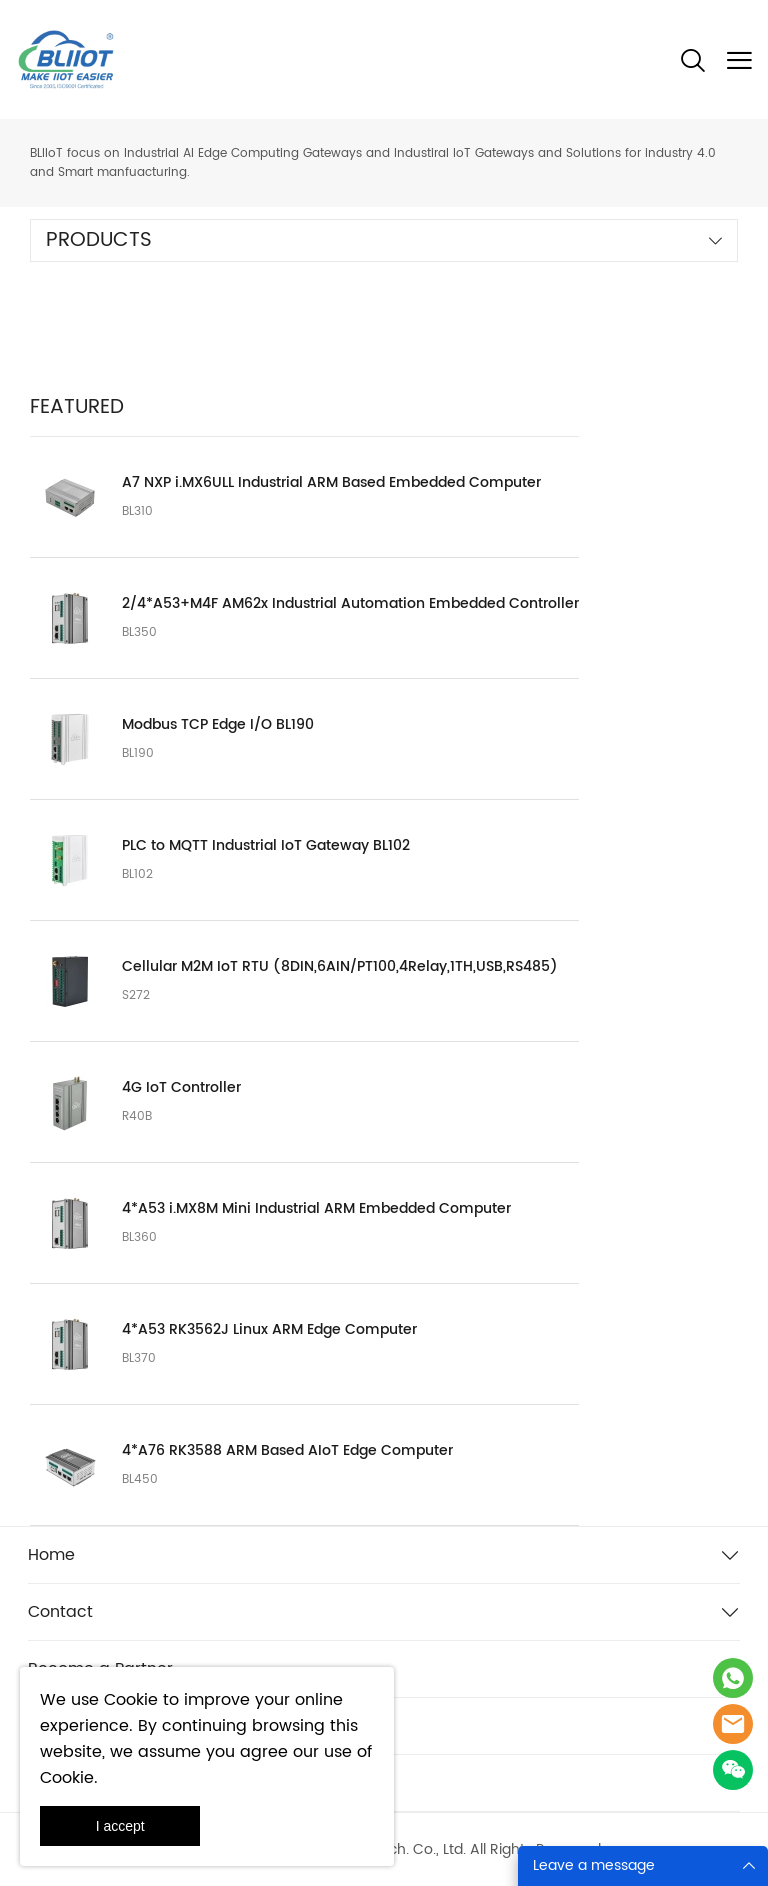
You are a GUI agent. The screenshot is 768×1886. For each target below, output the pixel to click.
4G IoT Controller (181, 1088)
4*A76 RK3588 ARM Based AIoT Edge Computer (287, 1451)
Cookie (131, 1700)
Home (51, 1555)
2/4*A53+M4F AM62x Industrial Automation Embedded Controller (350, 604)
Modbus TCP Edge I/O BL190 (218, 725)
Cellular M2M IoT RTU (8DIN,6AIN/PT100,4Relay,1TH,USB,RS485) (340, 967)
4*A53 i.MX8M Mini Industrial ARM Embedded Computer (316, 1209)
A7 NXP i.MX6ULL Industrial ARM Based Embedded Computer (331, 483)
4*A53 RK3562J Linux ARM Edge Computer (269, 1330)
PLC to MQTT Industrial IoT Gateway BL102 (266, 846)
